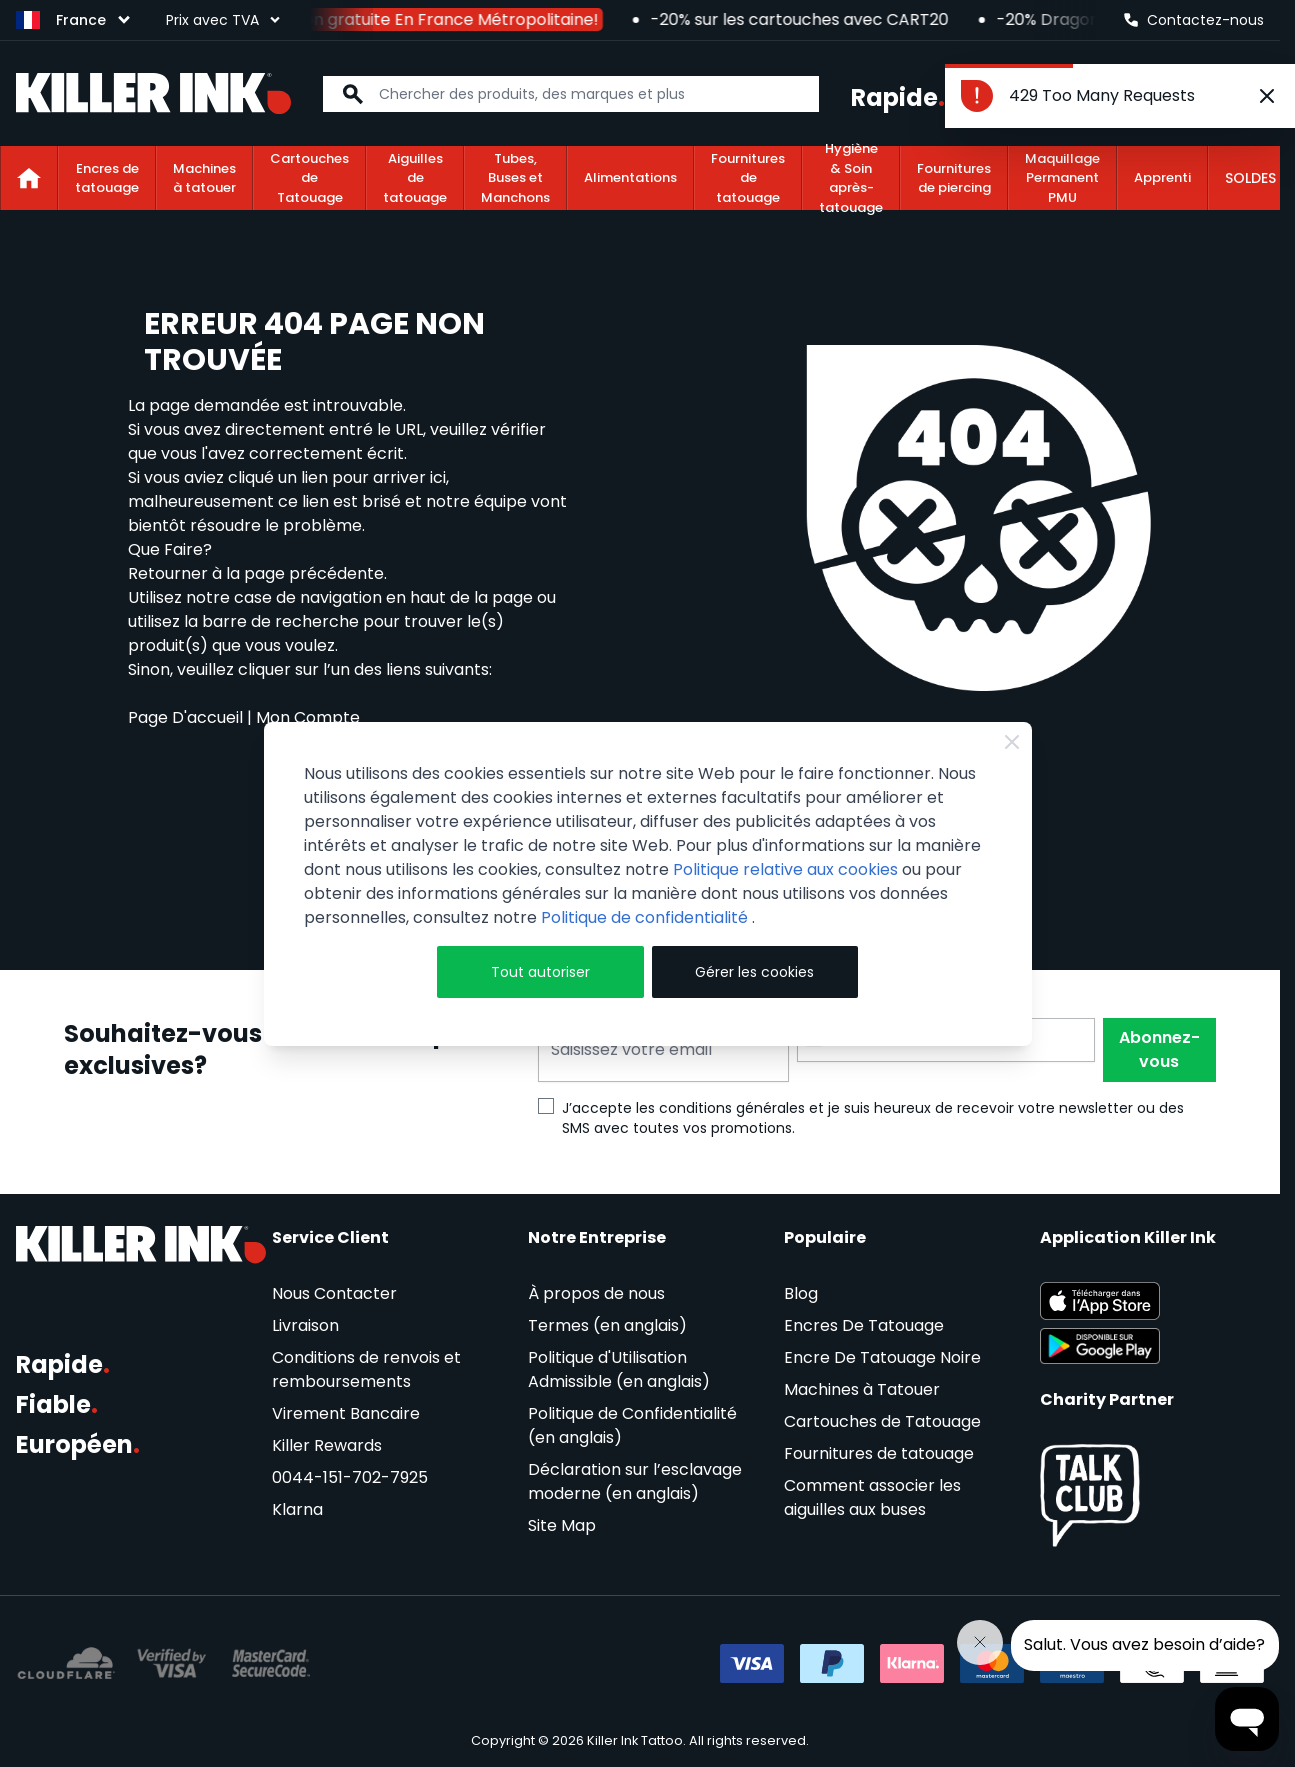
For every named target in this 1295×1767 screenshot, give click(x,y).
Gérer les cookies (754, 972)
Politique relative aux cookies (785, 869)
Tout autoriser (540, 972)
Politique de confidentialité (646, 917)
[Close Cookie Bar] (1012, 742)
